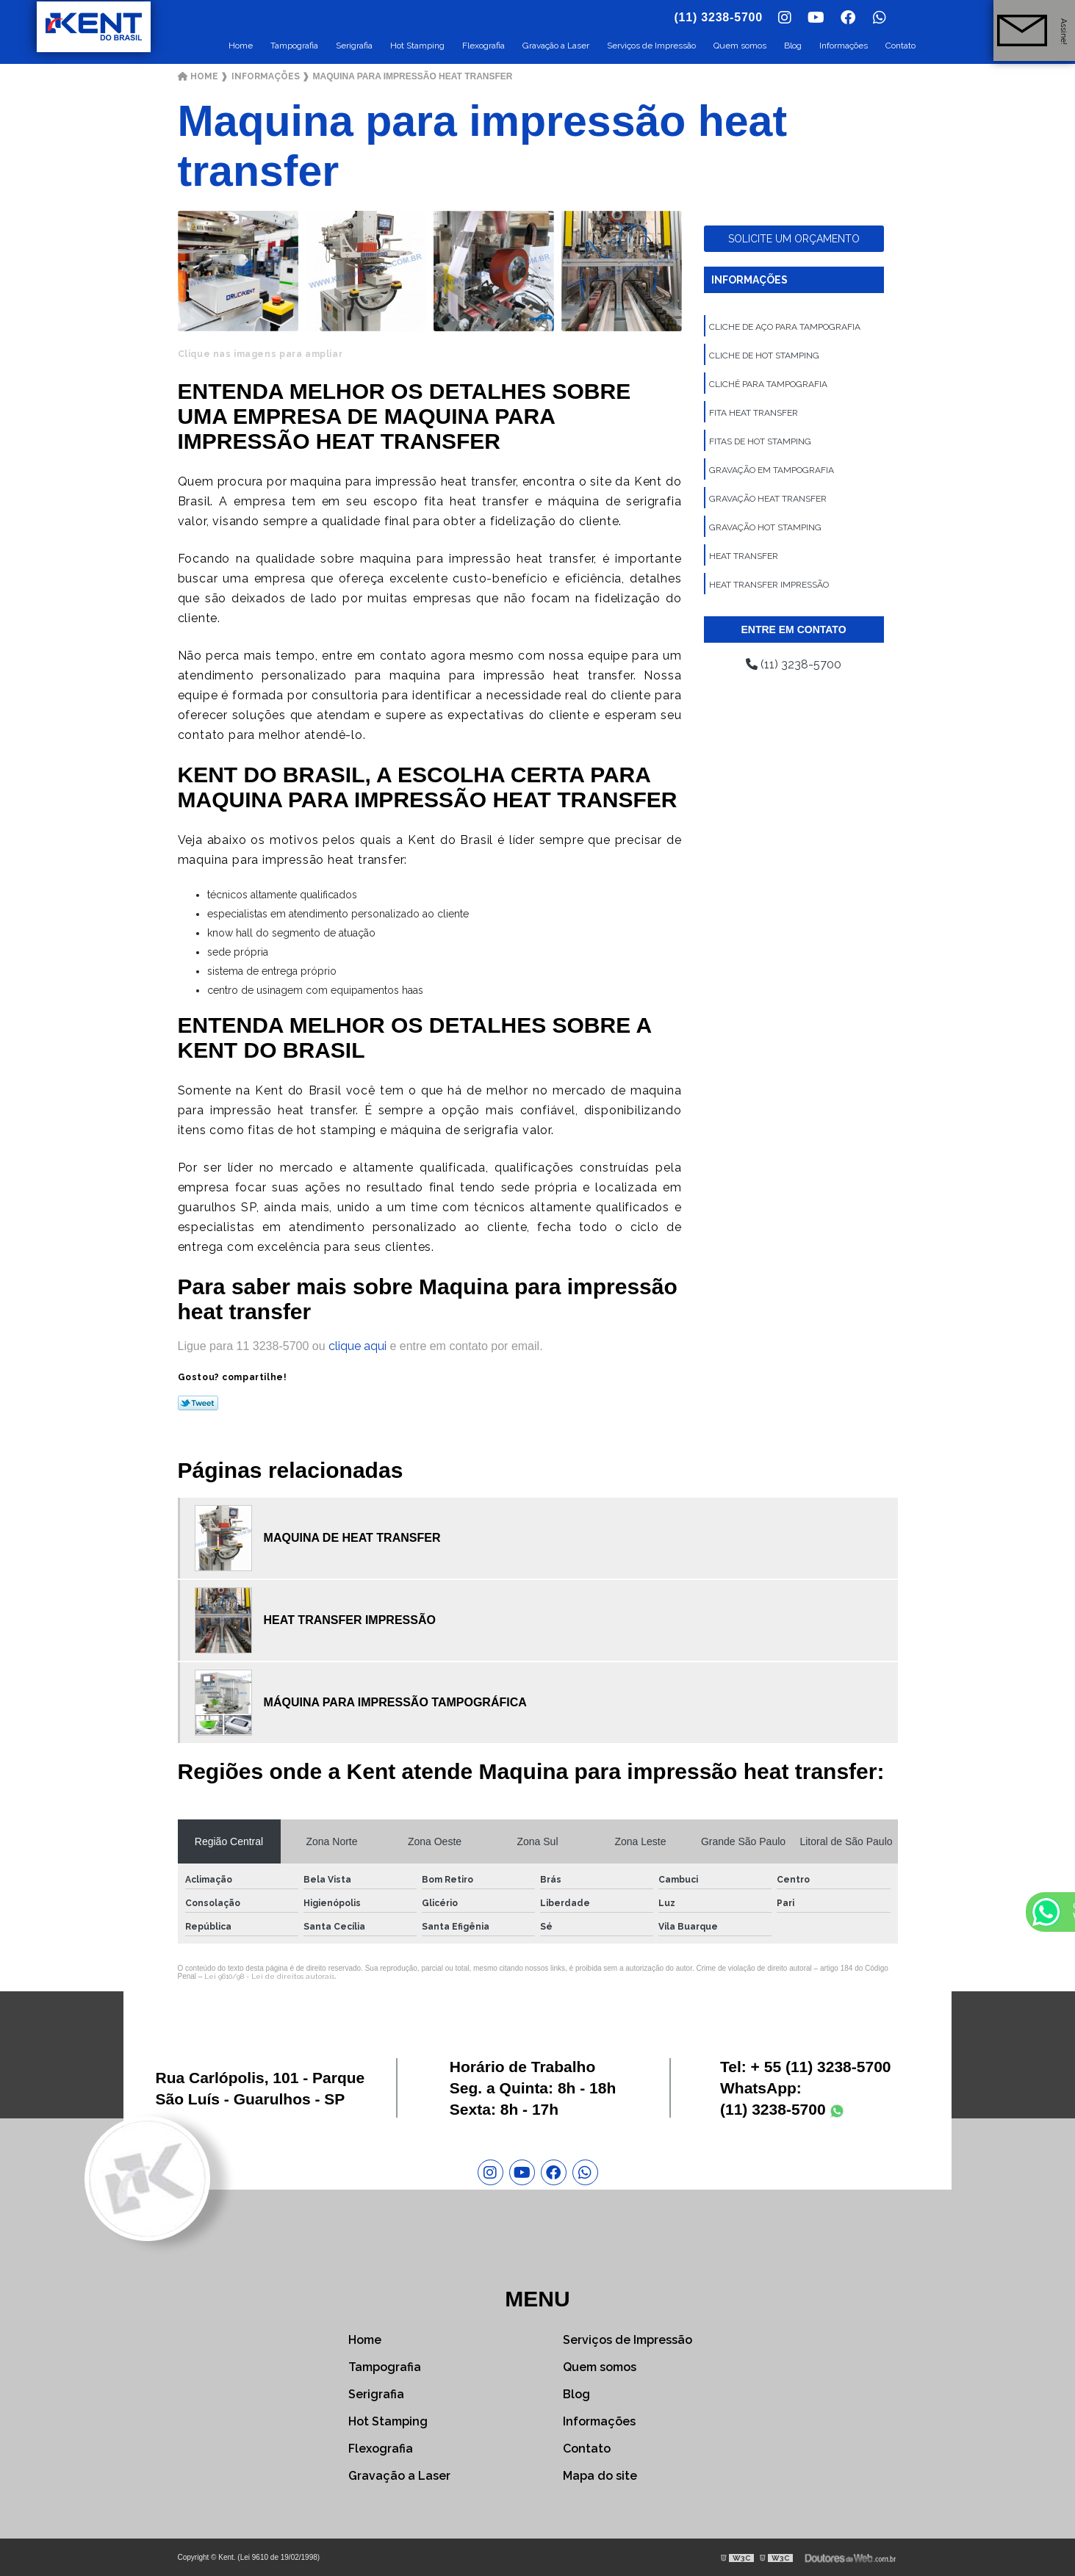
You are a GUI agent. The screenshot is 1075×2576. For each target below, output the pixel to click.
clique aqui (357, 1346)
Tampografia (294, 45)
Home (241, 45)
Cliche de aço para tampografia (784, 327)
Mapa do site (600, 2476)
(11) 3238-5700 (793, 664)
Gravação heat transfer (768, 499)
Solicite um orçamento (794, 239)
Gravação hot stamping (765, 527)
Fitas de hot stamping (760, 441)
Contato (900, 45)
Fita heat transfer (753, 413)
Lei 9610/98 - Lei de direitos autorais (269, 1976)
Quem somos (739, 45)
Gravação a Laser (555, 45)
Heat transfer (743, 556)
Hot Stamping (417, 45)
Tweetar (198, 1403)
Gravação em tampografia (771, 470)
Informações (843, 45)
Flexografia (483, 45)
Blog (793, 45)
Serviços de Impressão (651, 45)
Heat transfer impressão (769, 585)
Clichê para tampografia (768, 384)
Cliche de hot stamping (764, 355)
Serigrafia (354, 45)
